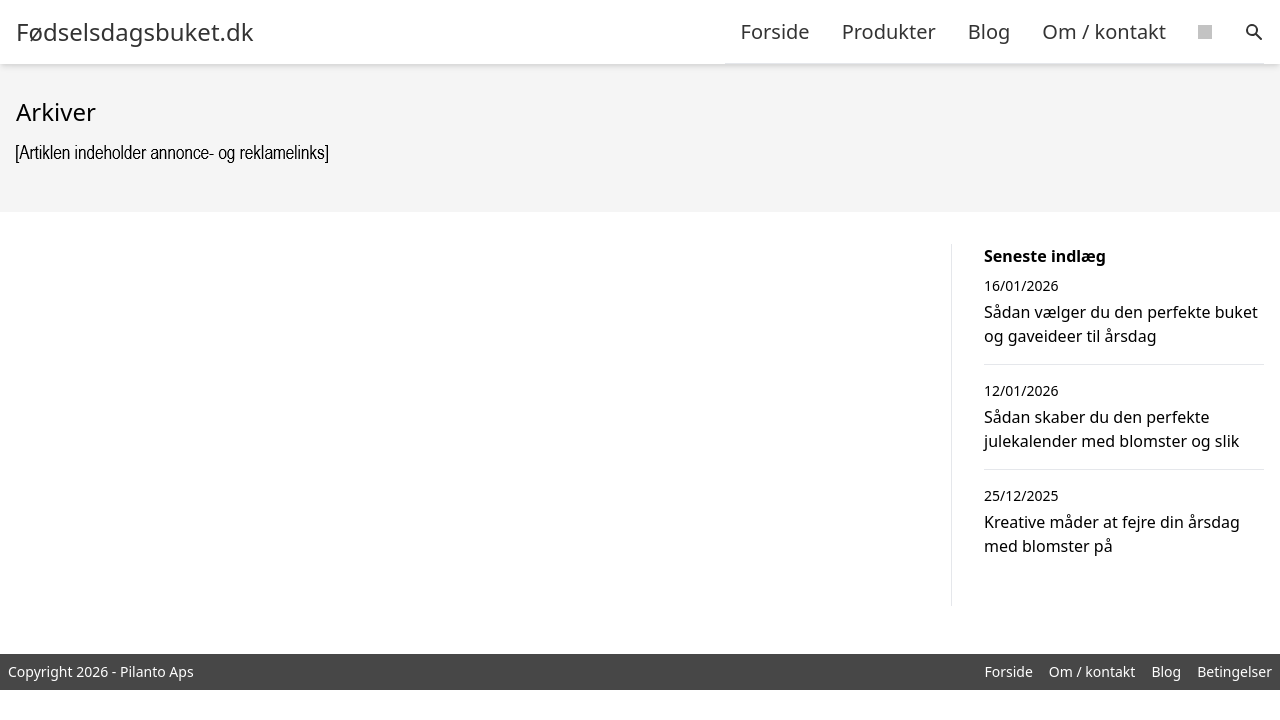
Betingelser (1234, 671)
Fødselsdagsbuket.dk (135, 32)
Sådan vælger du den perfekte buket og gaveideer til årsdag (1121, 324)
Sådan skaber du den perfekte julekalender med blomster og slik (1111, 429)
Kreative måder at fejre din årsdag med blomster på (1112, 534)
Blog (989, 31)
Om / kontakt (1104, 31)
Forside (775, 31)
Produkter (889, 31)
